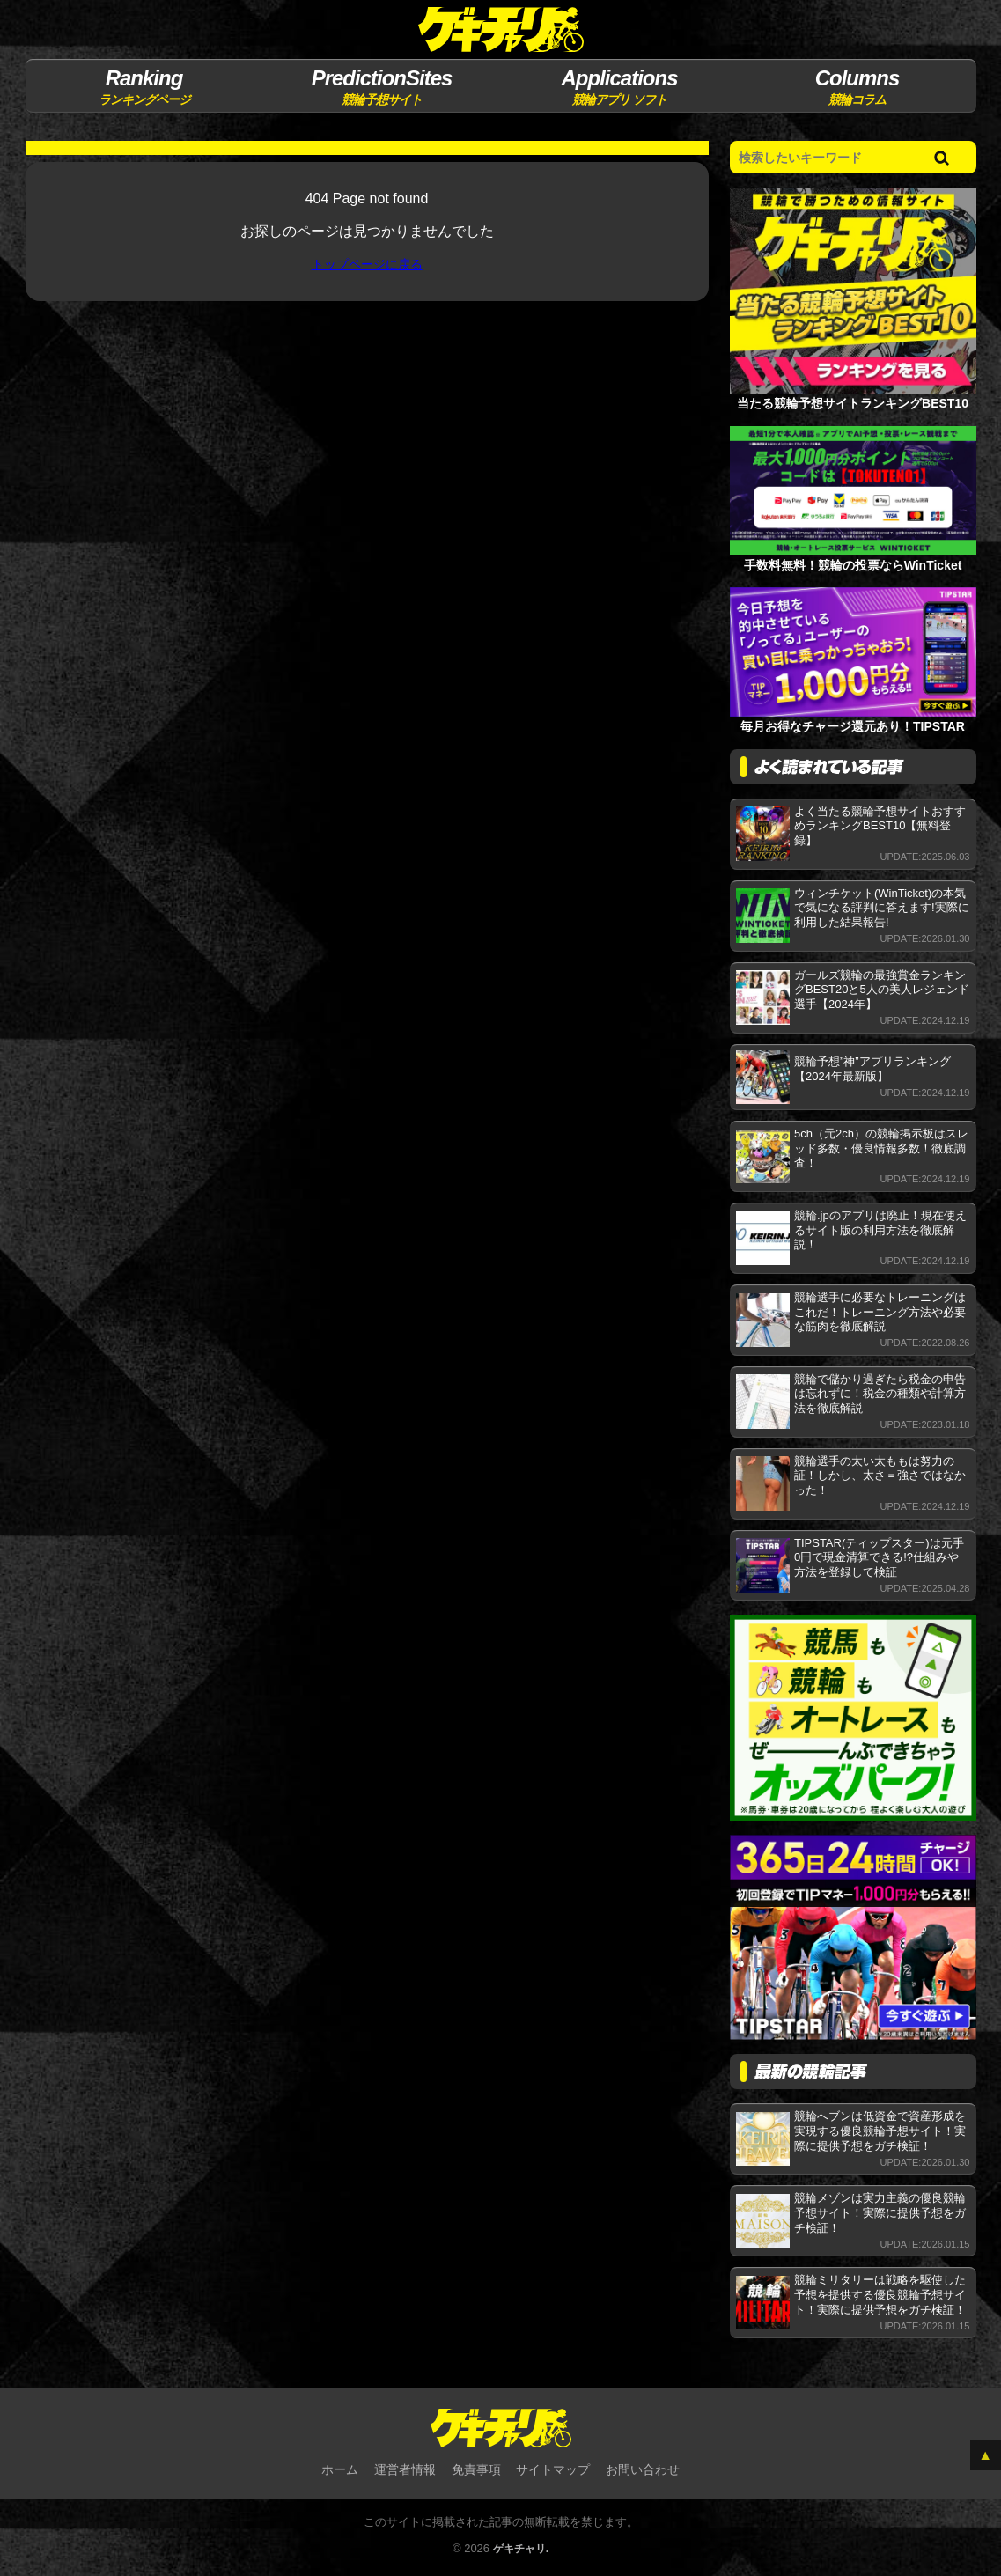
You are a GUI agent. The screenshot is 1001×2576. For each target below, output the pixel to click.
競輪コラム (857, 85)
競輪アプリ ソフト (619, 85)
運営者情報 (405, 2471)
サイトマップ (553, 2471)
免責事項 (476, 2471)
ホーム (339, 2471)
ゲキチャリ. (520, 2551)
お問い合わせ (643, 2471)
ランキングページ (144, 85)
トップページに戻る (367, 265)
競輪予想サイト (381, 85)
